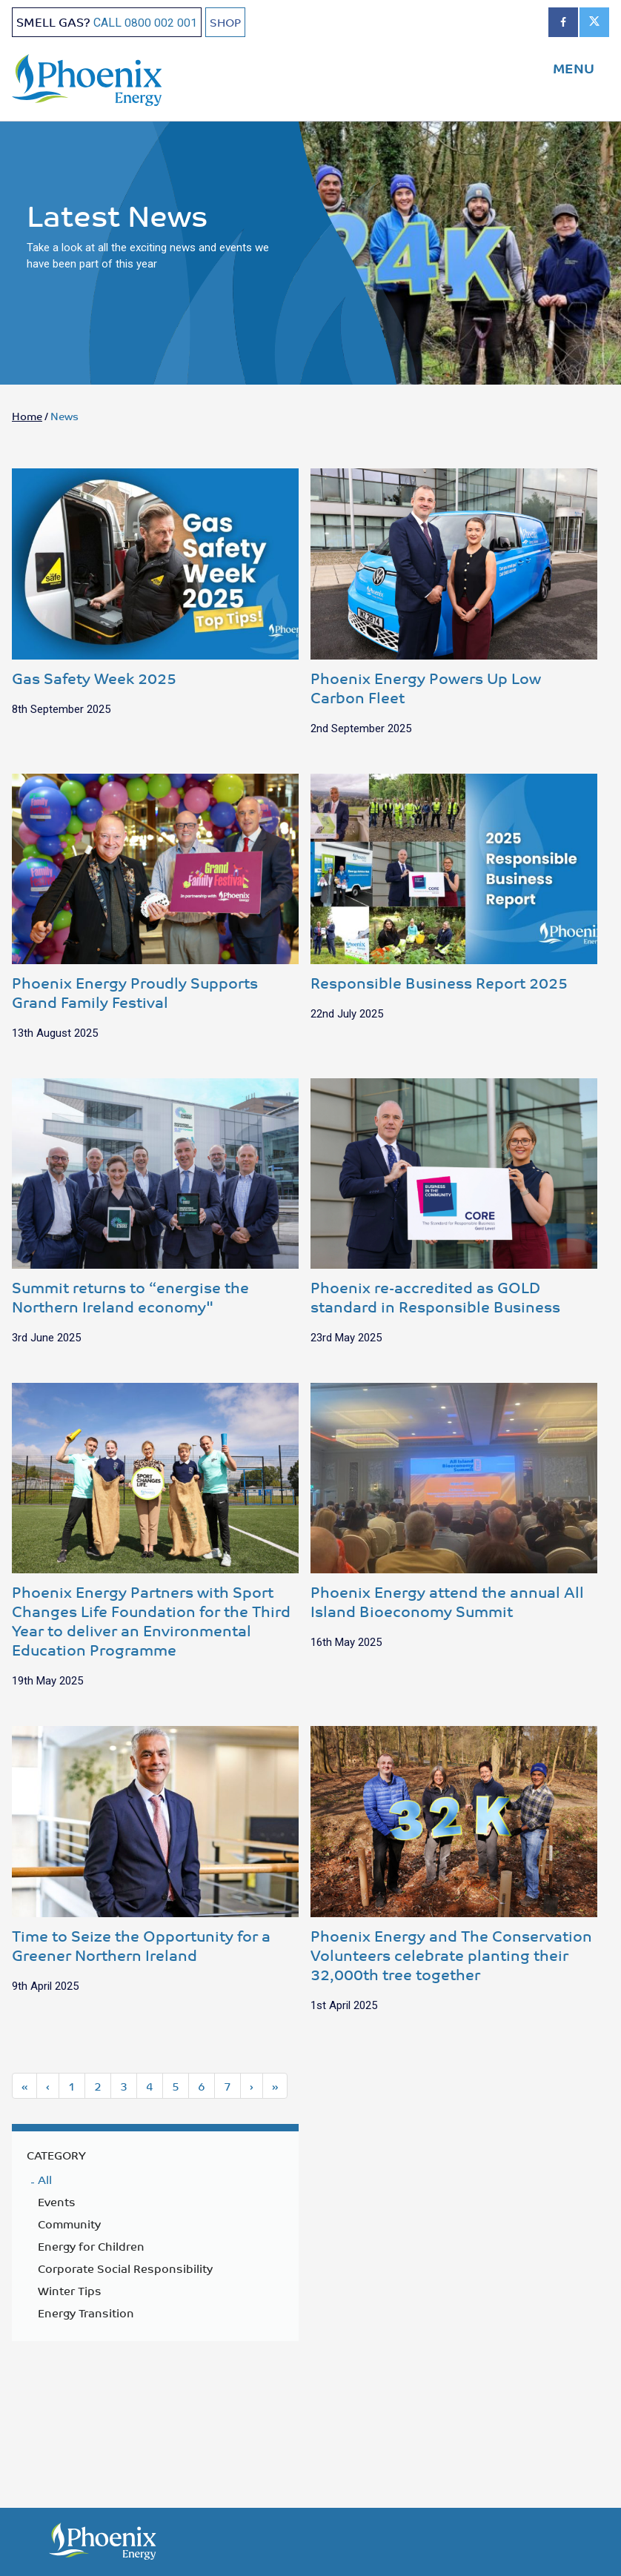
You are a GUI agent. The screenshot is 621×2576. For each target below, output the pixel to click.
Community (69, 2225)
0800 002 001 (160, 23)
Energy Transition (86, 2314)
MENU (573, 67)
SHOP (226, 22)
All (45, 2181)
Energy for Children (91, 2248)
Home (27, 417)
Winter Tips (70, 2292)
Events (57, 2203)
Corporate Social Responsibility (125, 2270)
